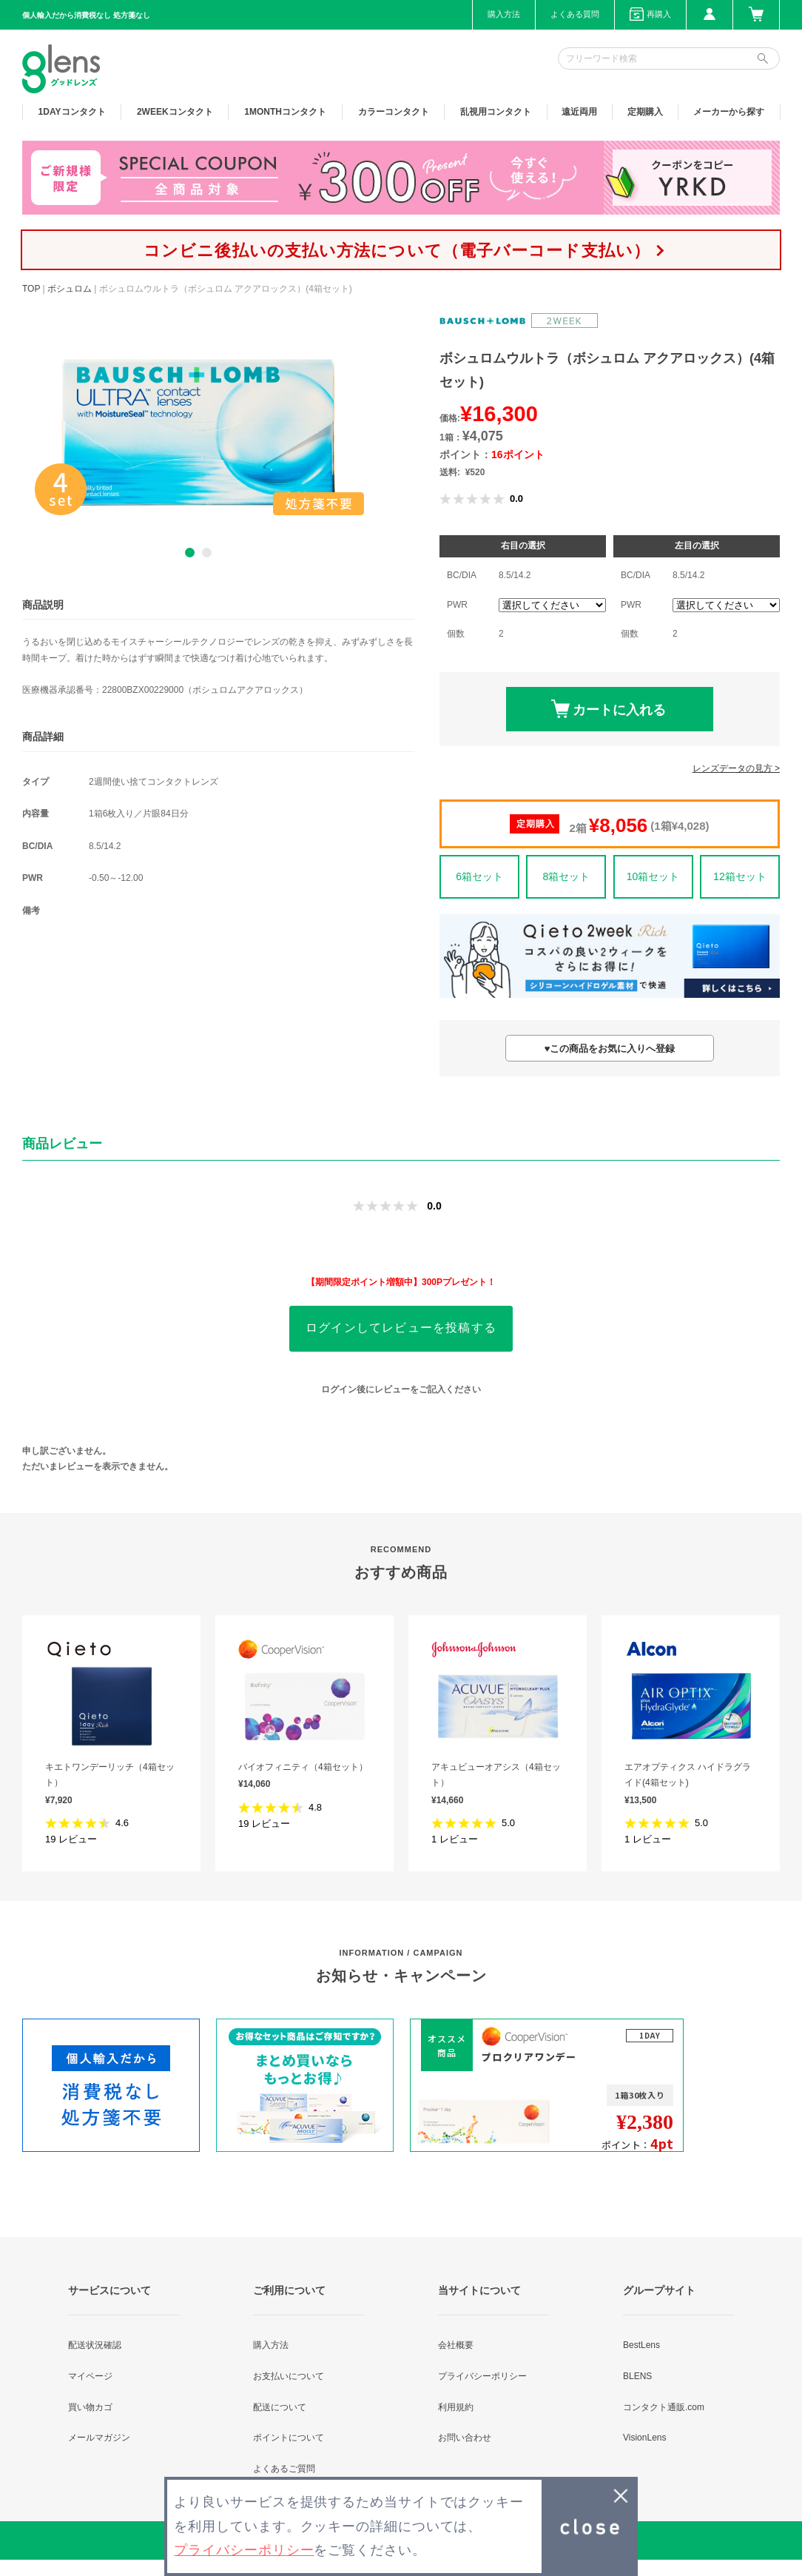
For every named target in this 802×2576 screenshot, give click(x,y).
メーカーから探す (728, 112)
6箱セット (479, 876)
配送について (279, 2407)
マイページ (90, 2376)
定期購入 (645, 112)
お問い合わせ (464, 2437)
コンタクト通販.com (663, 2407)
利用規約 (456, 2407)
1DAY (72, 112)
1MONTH (285, 112)
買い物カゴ (90, 2407)
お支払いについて (288, 2376)
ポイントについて (288, 2437)
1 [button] (190, 552)
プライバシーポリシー (482, 2376)
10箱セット (653, 876)
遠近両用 (579, 112)
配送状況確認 (94, 2345)
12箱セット (739, 876)
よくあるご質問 (284, 2468)
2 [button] (207, 552)
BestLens (641, 2345)
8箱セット (566, 876)
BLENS (637, 2376)
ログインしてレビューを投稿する (401, 1327)
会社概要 (456, 2345)
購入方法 (504, 14)
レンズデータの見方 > (736, 768)
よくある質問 (574, 14)
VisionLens (645, 2437)
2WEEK (175, 112)
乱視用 (495, 112)
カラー (393, 112)
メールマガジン (99, 2437)
